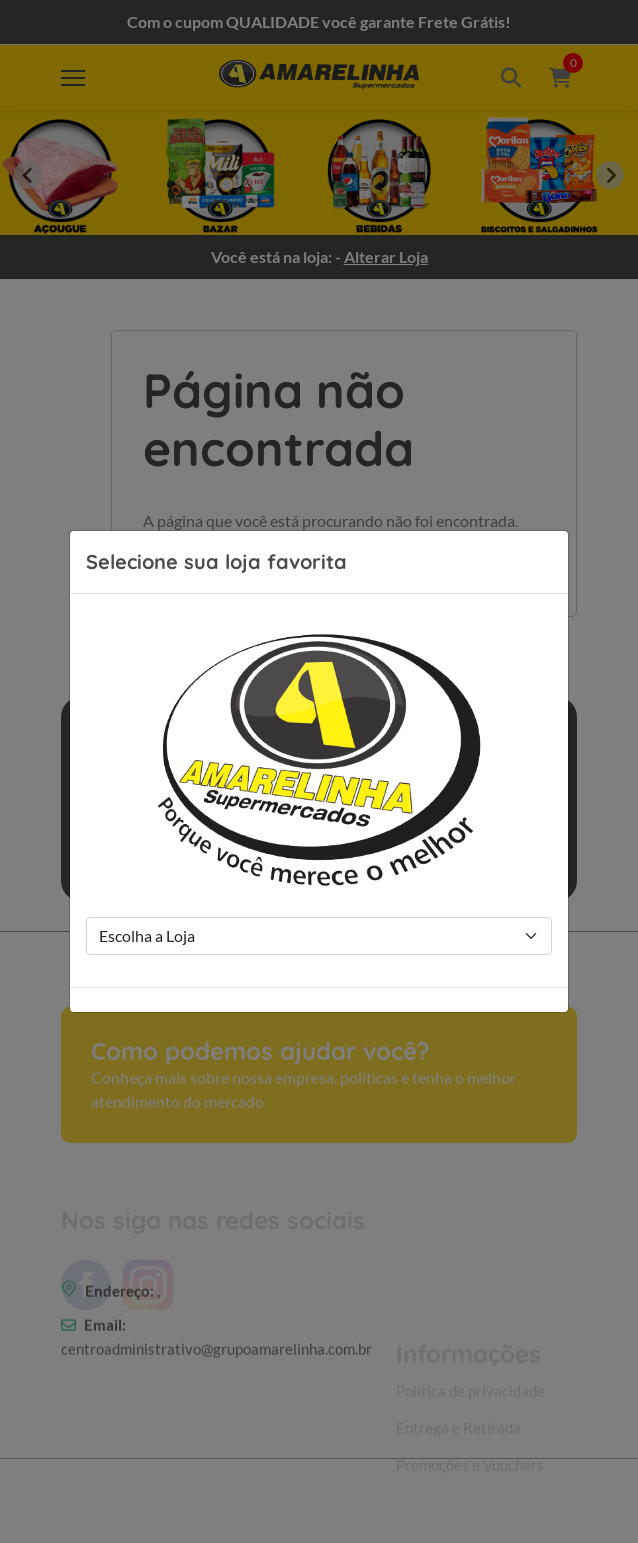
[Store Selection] (319, 936)
